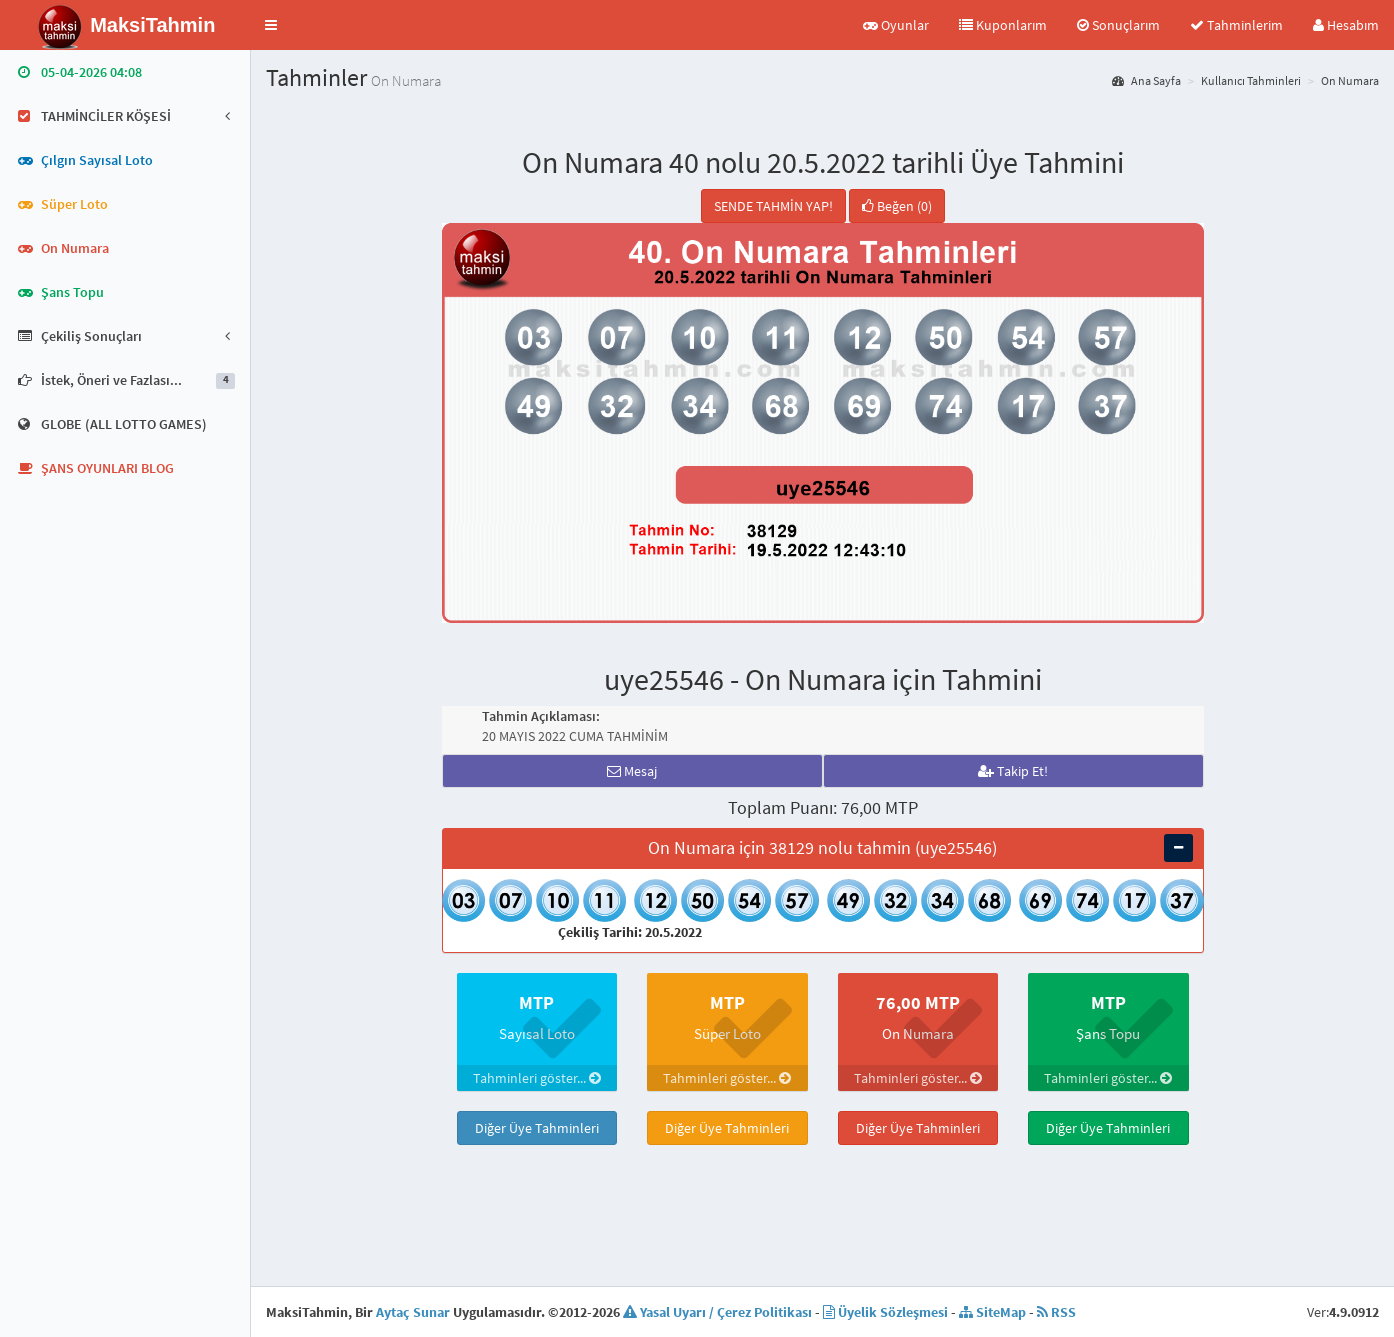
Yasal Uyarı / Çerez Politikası (717, 1312)
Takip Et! (1013, 771)
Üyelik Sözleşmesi (885, 1312)
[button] (271, 25)
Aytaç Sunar (413, 1312)
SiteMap (992, 1312)
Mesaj (632, 771)
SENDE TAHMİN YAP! (773, 206)
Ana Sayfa (1146, 80)
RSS (1056, 1312)
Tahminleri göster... (537, 1078)
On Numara (1350, 80)
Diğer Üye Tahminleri (537, 1128)
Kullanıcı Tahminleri (1251, 80)
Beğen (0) (897, 206)
